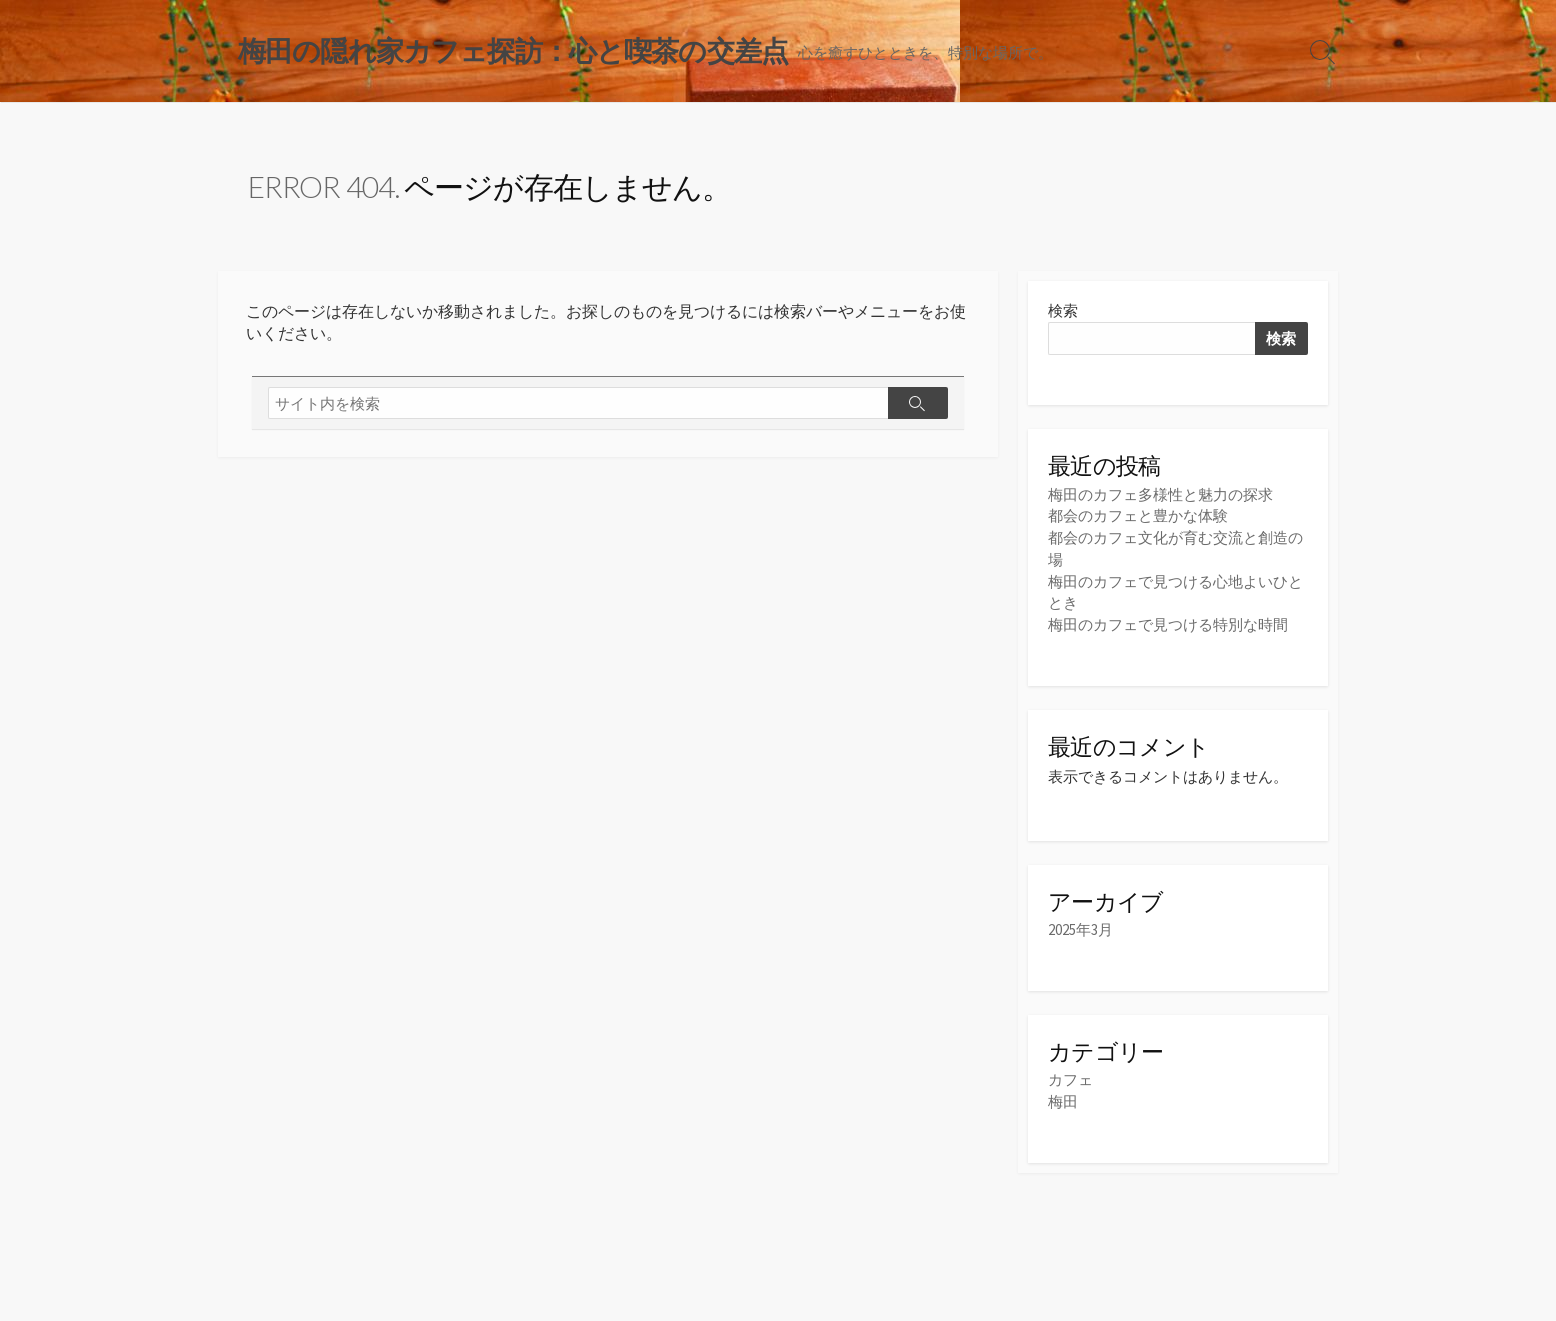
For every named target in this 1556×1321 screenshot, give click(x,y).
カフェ (1070, 1079)
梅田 (1063, 1100)
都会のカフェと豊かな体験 (1138, 517)
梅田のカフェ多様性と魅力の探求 (1160, 495)
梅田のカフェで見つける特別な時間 (1168, 622)
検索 (1063, 312)
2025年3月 (1080, 929)
